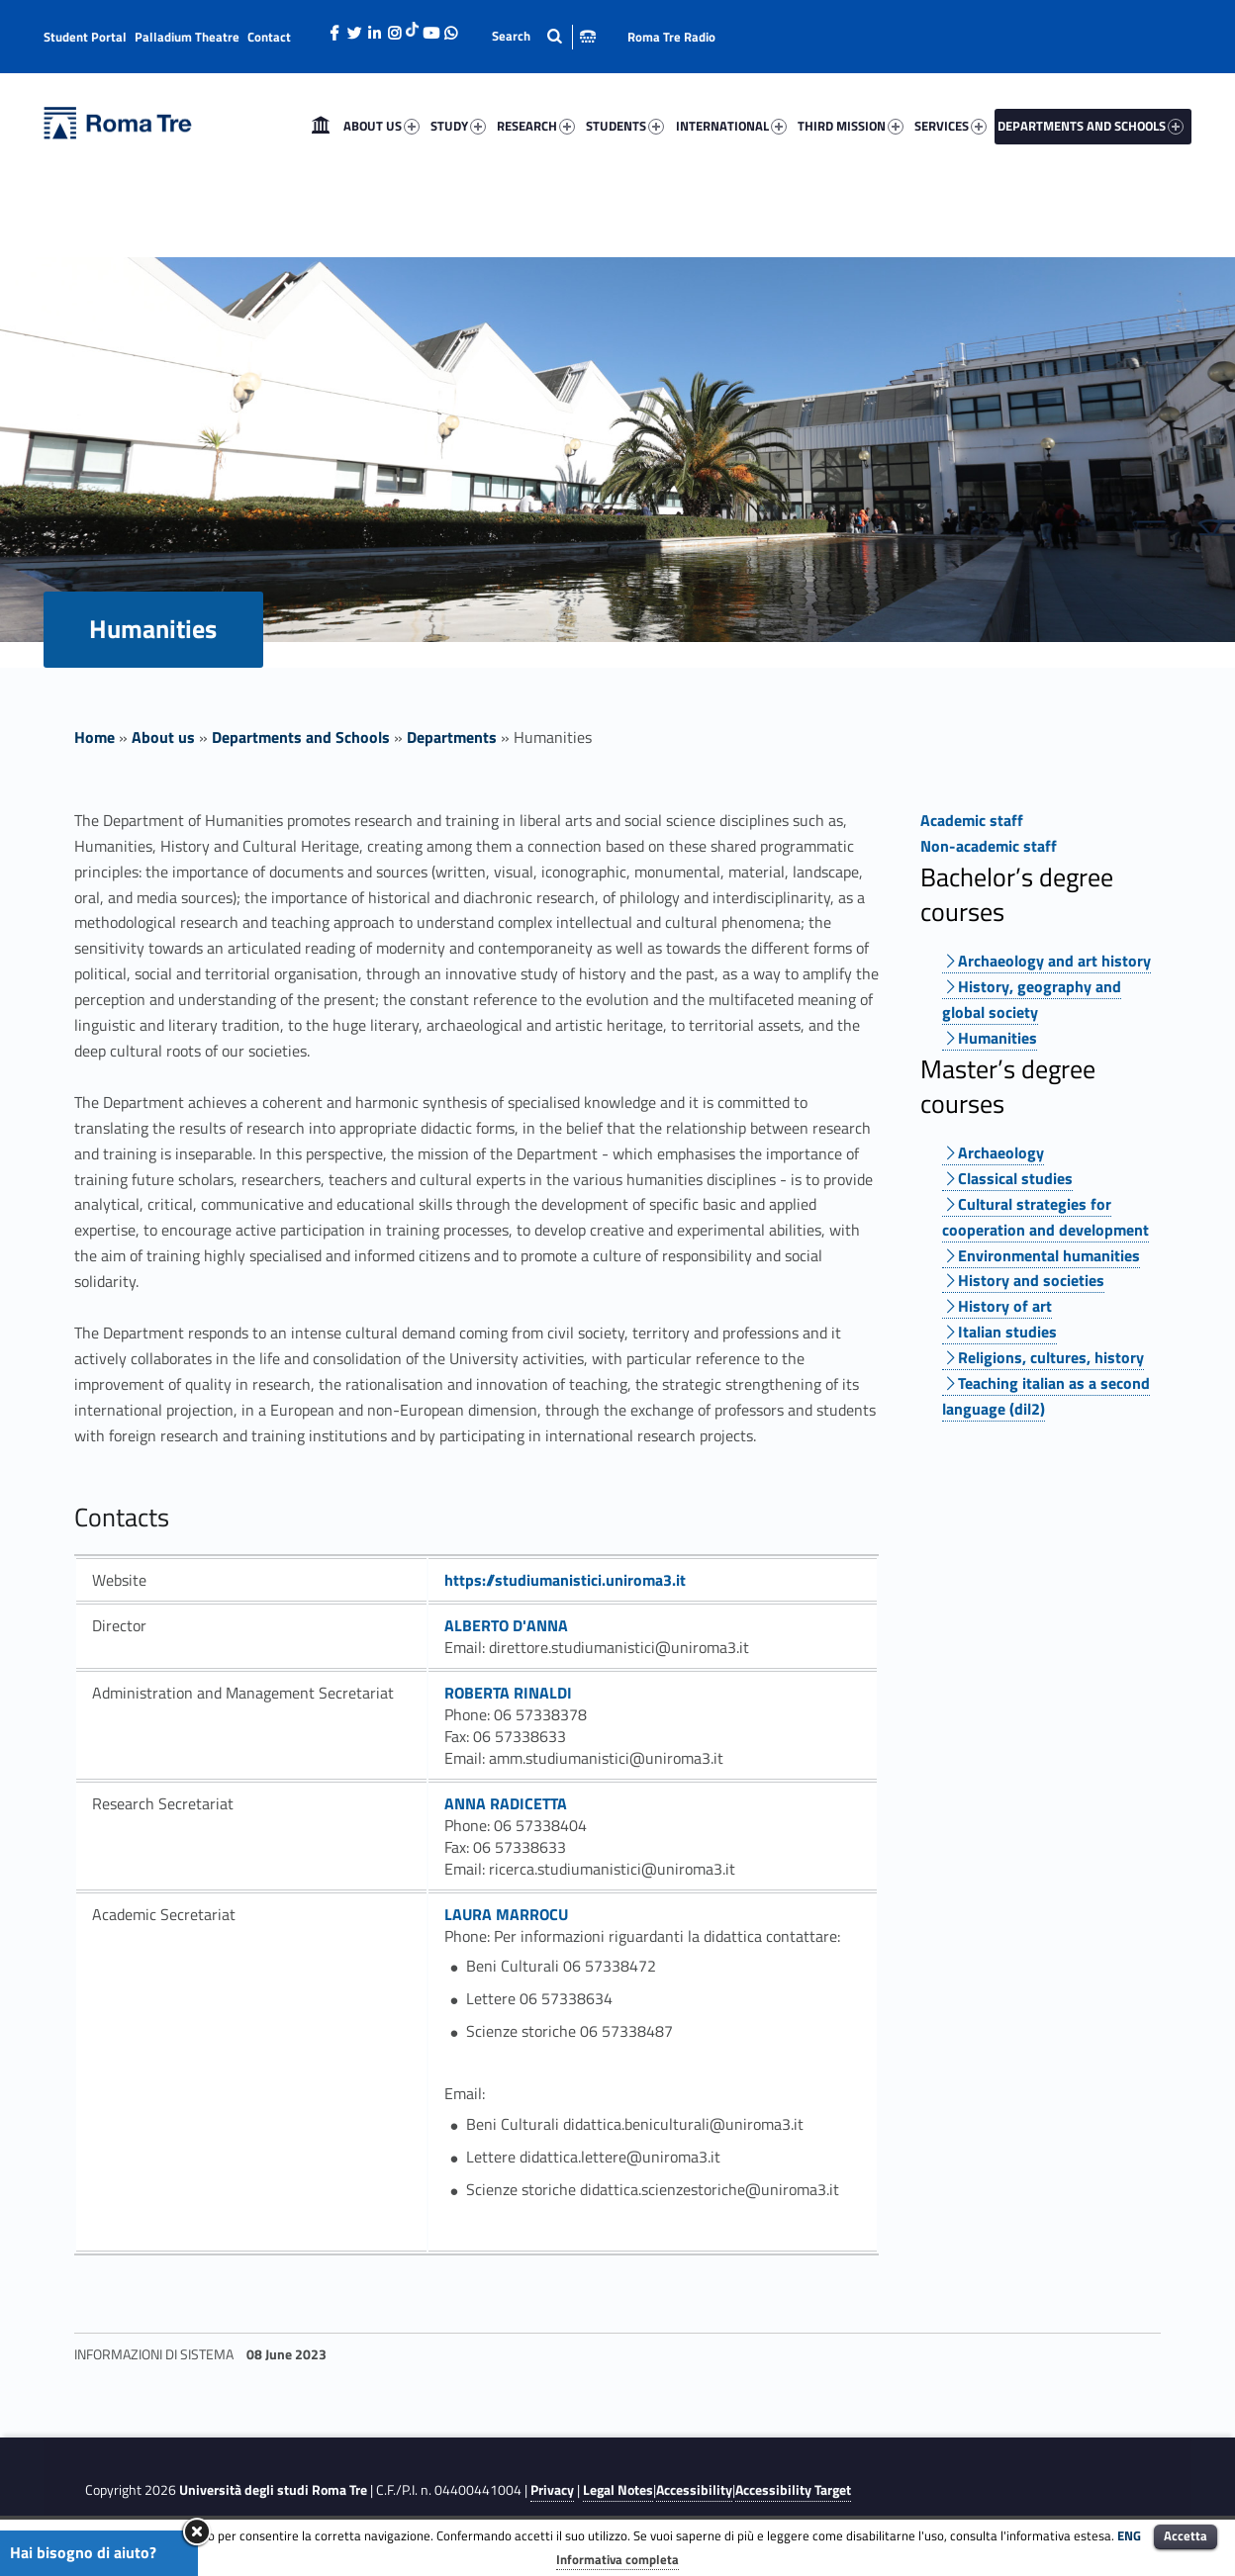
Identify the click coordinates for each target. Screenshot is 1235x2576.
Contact (269, 36)
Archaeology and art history (1054, 960)
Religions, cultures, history (1051, 1357)
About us (163, 737)
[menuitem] (320, 125)
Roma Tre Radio (671, 36)
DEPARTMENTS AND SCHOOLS (1091, 126)
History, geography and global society (1031, 999)
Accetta (1185, 2535)
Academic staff (971, 820)
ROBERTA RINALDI (508, 1692)
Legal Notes (618, 2490)
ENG (1129, 2535)
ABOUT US (381, 126)
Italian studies (1007, 1331)
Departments (452, 737)
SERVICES (950, 126)
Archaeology (1001, 1152)
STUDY (458, 126)
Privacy (552, 2490)
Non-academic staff (988, 846)
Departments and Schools (301, 737)
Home (320, 125)
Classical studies (1015, 1178)
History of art (1005, 1306)
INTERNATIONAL (731, 126)
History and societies (1031, 1280)
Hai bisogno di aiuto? (83, 2552)
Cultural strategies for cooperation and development (1045, 1217)
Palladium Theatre (187, 36)
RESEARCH (536, 126)
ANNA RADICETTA (505, 1803)
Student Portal (85, 36)
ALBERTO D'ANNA (506, 1625)
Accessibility (694, 2490)
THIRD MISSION (850, 126)
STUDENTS (625, 126)
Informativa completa (617, 2559)
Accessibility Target (793, 2490)
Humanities (997, 1038)
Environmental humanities (1049, 1255)
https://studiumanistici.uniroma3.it (565, 1580)
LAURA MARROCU (506, 1914)
